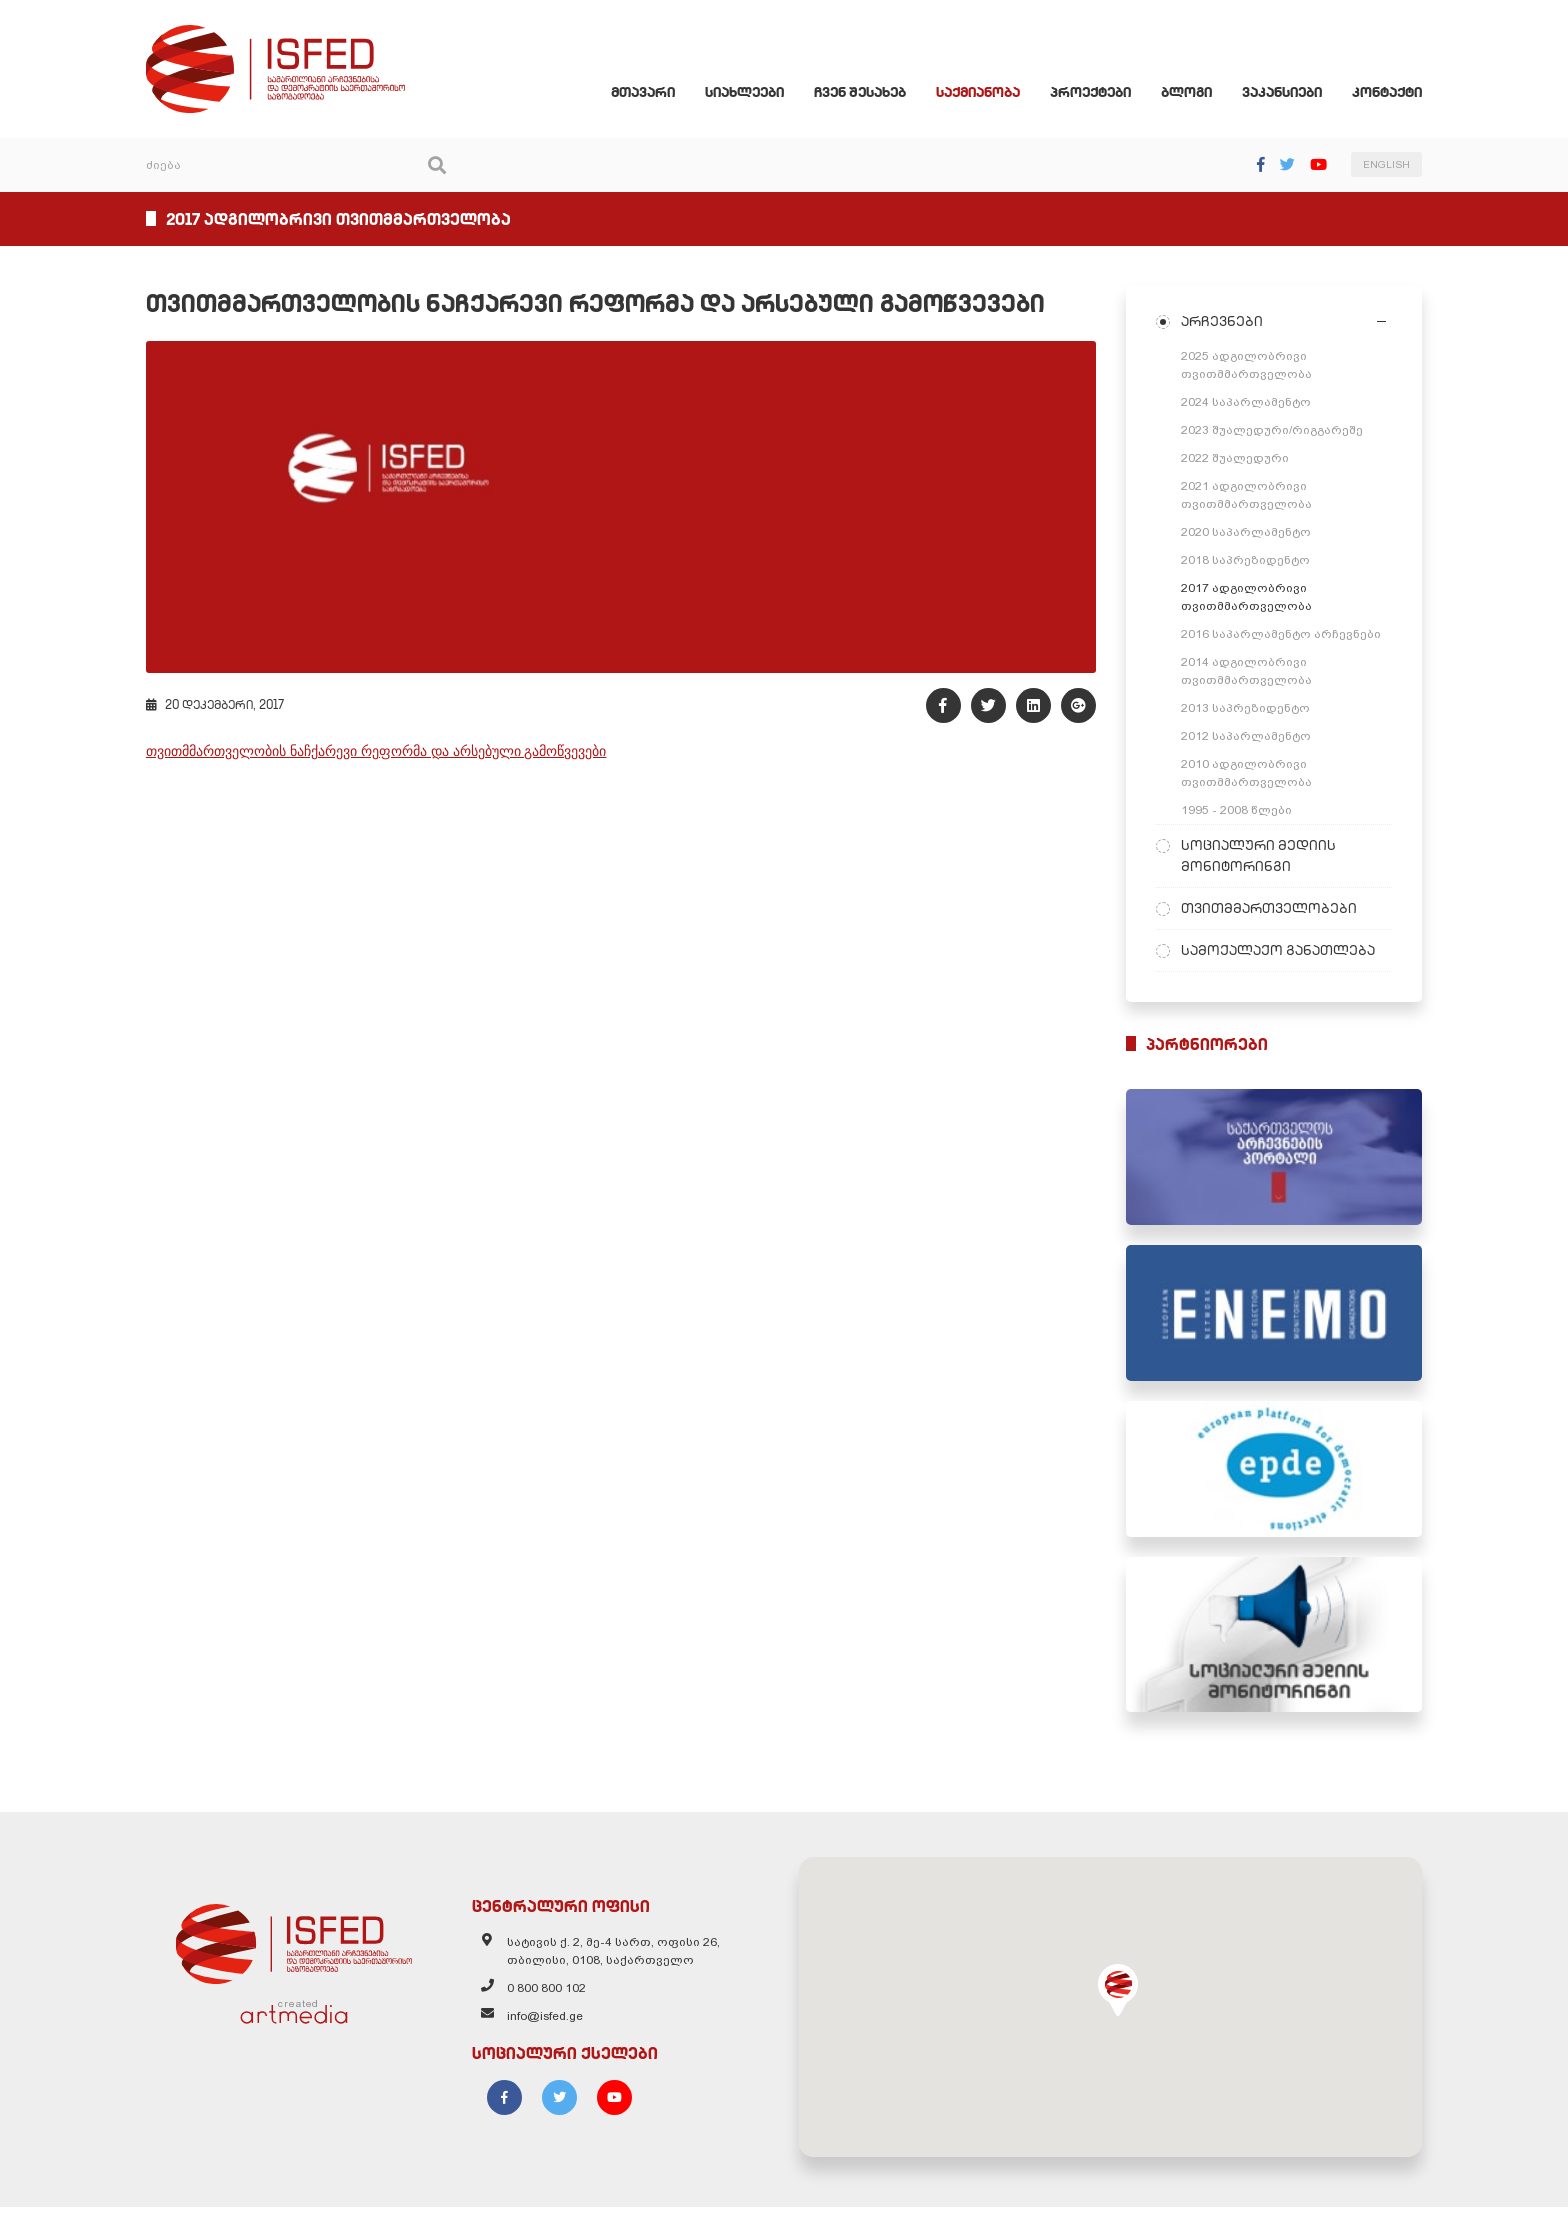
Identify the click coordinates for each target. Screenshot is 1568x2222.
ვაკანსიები (1294, 94)
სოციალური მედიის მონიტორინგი (1264, 857)
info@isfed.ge (540, 2034)
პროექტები (1102, 94)
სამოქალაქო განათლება (1284, 952)
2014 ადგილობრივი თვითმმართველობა (1252, 673)
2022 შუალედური (1241, 460)
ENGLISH (1398, 167)
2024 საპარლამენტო (1252, 404)
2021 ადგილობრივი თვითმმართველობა (1252, 497)
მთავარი (655, 94)
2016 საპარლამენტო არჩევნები (1287, 636)
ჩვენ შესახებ (872, 94)
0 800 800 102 (541, 2006)
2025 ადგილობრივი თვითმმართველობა (1252, 367)
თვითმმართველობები (1275, 910)
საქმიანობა (990, 94)
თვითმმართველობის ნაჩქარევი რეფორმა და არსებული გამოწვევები (364, 760)
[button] (1124, 2005)
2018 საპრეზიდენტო (1251, 562)
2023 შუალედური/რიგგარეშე (1278, 432)
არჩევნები (1228, 323)
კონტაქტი (1399, 94)
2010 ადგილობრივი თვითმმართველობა (1252, 775)
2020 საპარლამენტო (1252, 534)
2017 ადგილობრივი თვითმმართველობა (1252, 599)
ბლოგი (1198, 94)
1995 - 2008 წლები (1242, 812)
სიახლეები (756, 94)
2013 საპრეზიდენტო (1251, 710)
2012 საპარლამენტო (1252, 738)
